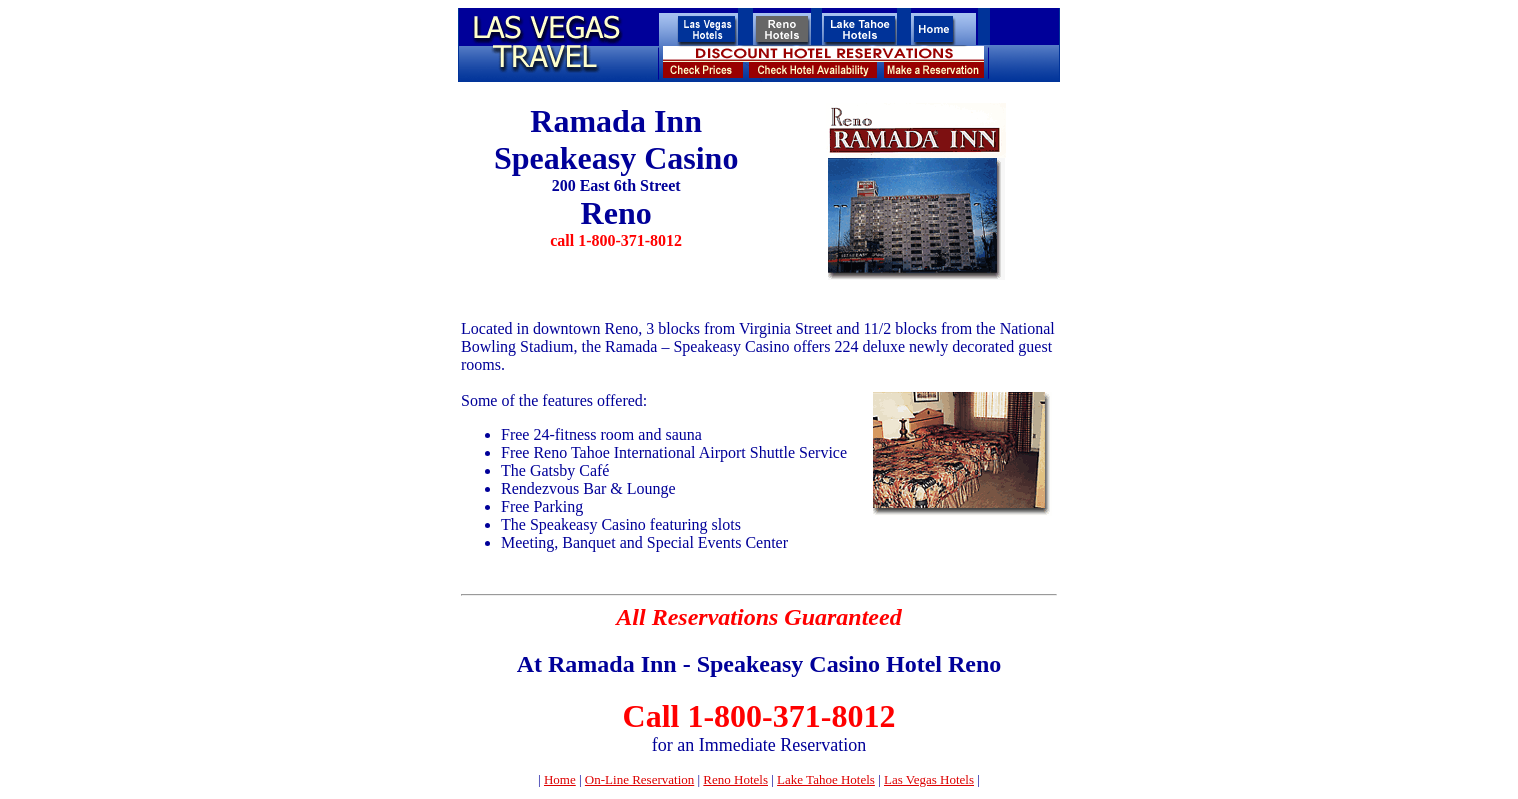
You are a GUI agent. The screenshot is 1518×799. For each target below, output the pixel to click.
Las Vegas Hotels (929, 779)
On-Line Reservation (639, 779)
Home (560, 779)
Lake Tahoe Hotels (826, 779)
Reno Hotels (735, 779)
